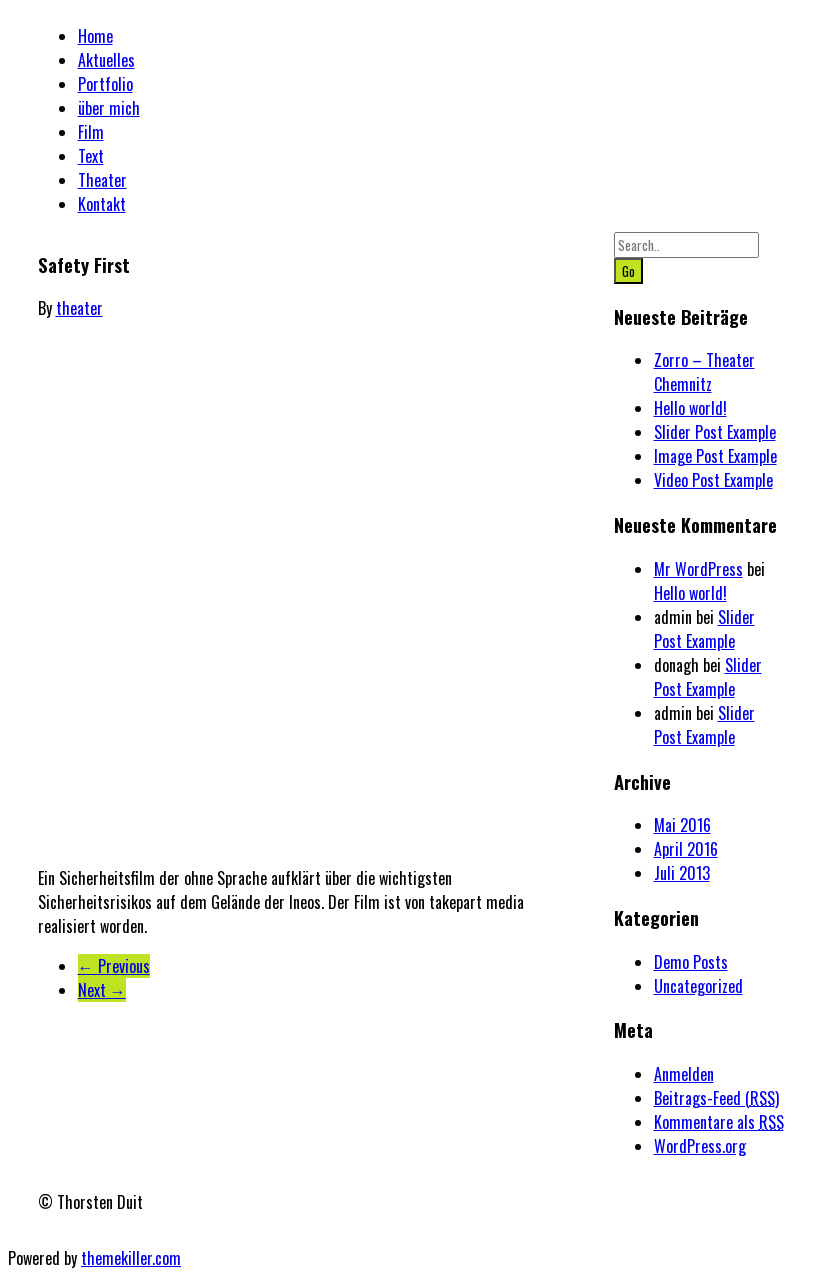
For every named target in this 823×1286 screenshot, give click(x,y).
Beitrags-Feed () (716, 1098)
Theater (102, 180)
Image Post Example (715, 456)
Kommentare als (719, 1122)
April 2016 (686, 849)
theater (79, 308)
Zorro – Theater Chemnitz (704, 372)
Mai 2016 (682, 825)
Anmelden (684, 1074)
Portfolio (105, 84)
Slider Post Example (715, 432)
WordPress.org (700, 1146)
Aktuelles (106, 60)
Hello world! (690, 408)
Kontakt (102, 204)
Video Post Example (713, 480)
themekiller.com (131, 1258)
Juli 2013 (682, 873)
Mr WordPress (698, 569)
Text (91, 156)
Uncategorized (698, 986)
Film (91, 132)
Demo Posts (691, 962)
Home (95, 36)
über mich (109, 108)
